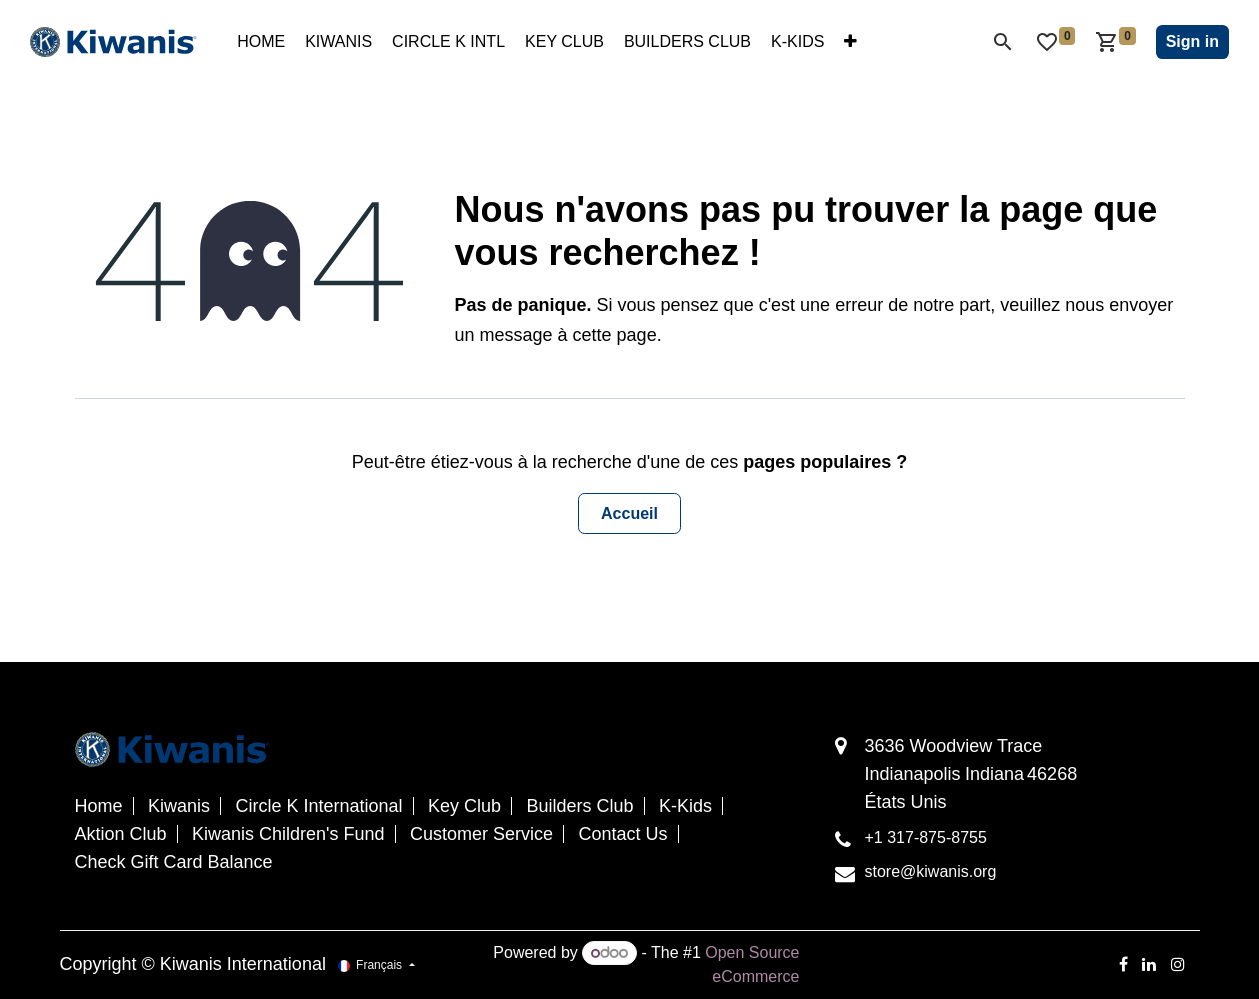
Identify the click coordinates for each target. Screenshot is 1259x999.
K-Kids (685, 806)
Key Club (464, 806)
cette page (615, 335)
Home (99, 806)
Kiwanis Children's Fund (288, 834)
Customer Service (481, 834)
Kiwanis (179, 806)
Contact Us (623, 834)
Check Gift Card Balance (174, 862)
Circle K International (318, 806)
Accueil (629, 513)
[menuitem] (261, 42)
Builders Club (580, 806)
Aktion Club (121, 834)
